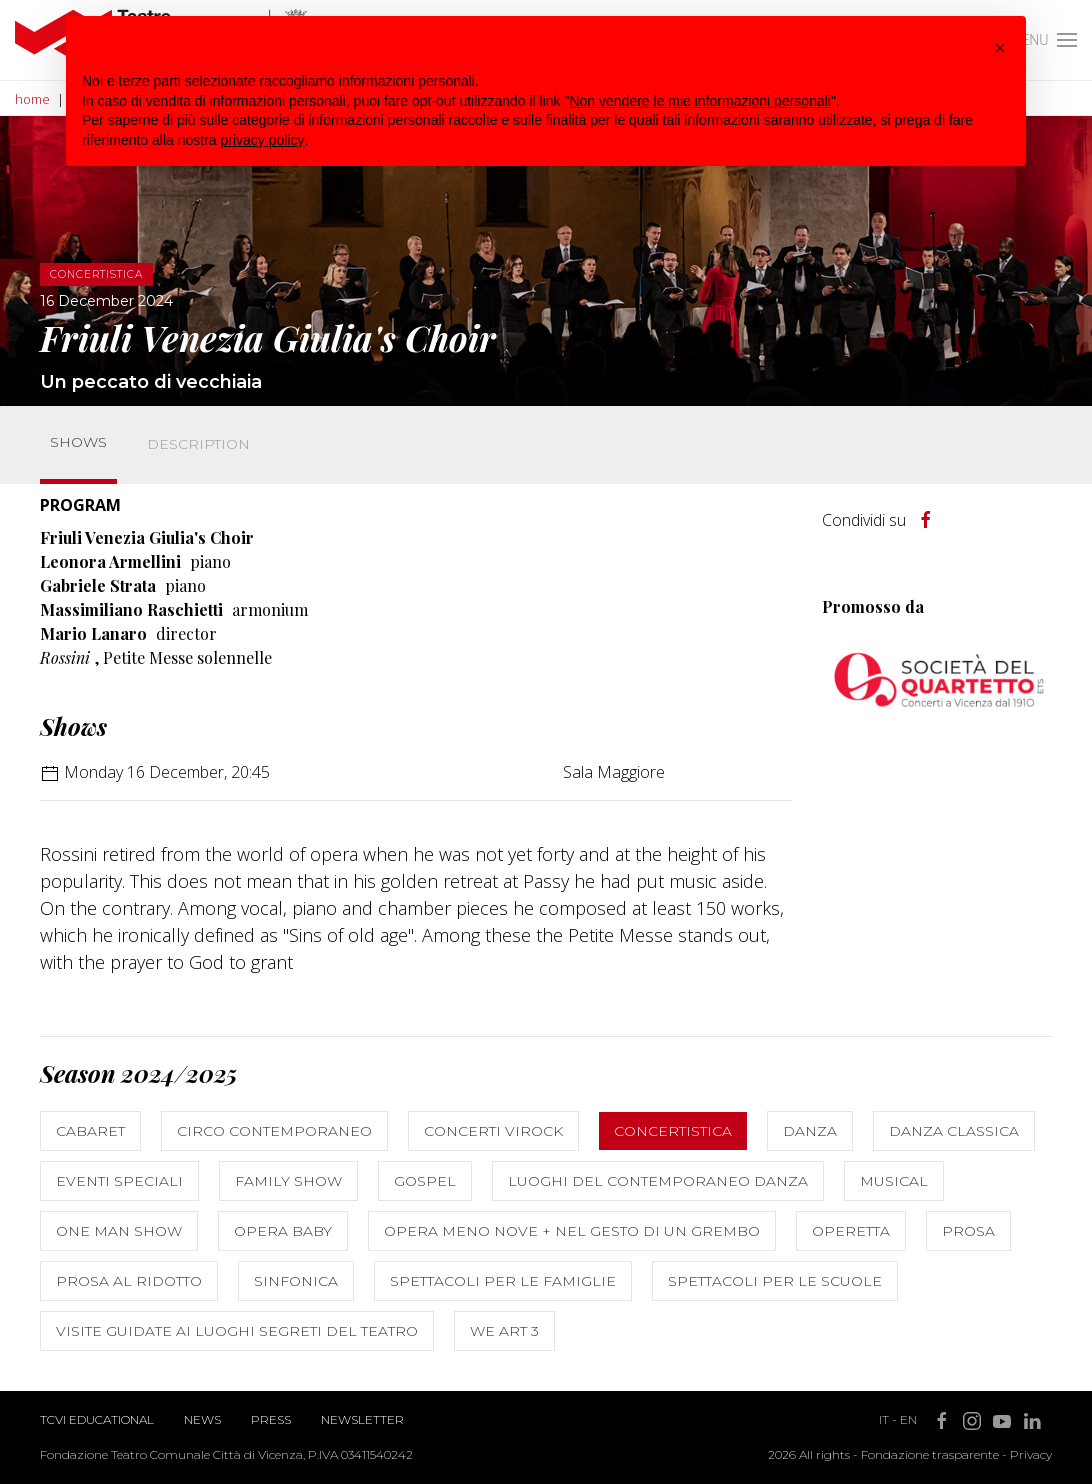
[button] (1000, 48)
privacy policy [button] (263, 140)
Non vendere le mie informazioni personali (699, 101)
